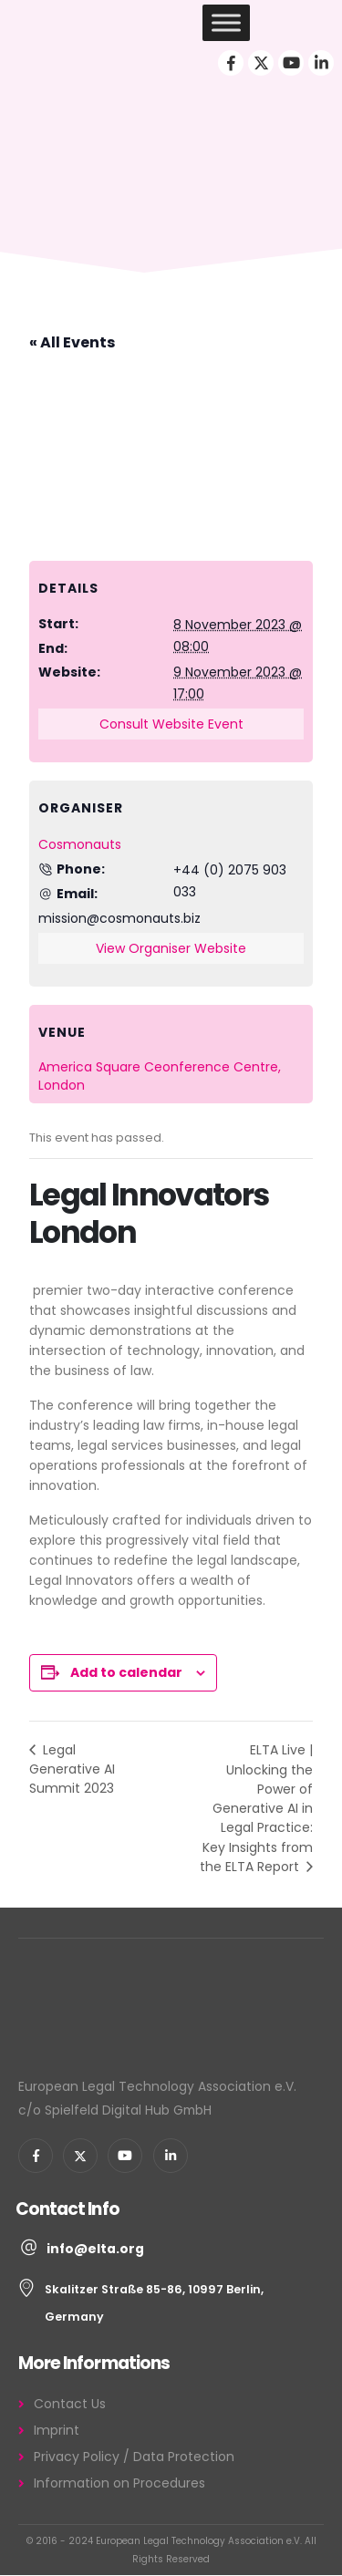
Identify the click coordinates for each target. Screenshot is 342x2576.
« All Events (72, 342)
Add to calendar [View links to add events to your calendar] (126, 1672)
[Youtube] (291, 63)
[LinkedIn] (321, 63)
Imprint (56, 2430)
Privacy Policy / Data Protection (134, 2456)
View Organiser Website (171, 948)
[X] (261, 63)
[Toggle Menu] (226, 22)
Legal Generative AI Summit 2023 (72, 1769)
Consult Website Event (171, 724)
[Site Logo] (72, 23)
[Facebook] (231, 63)
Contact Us (70, 2404)
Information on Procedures (119, 2483)
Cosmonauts (79, 844)
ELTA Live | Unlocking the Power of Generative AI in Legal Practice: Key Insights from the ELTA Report (256, 1808)
